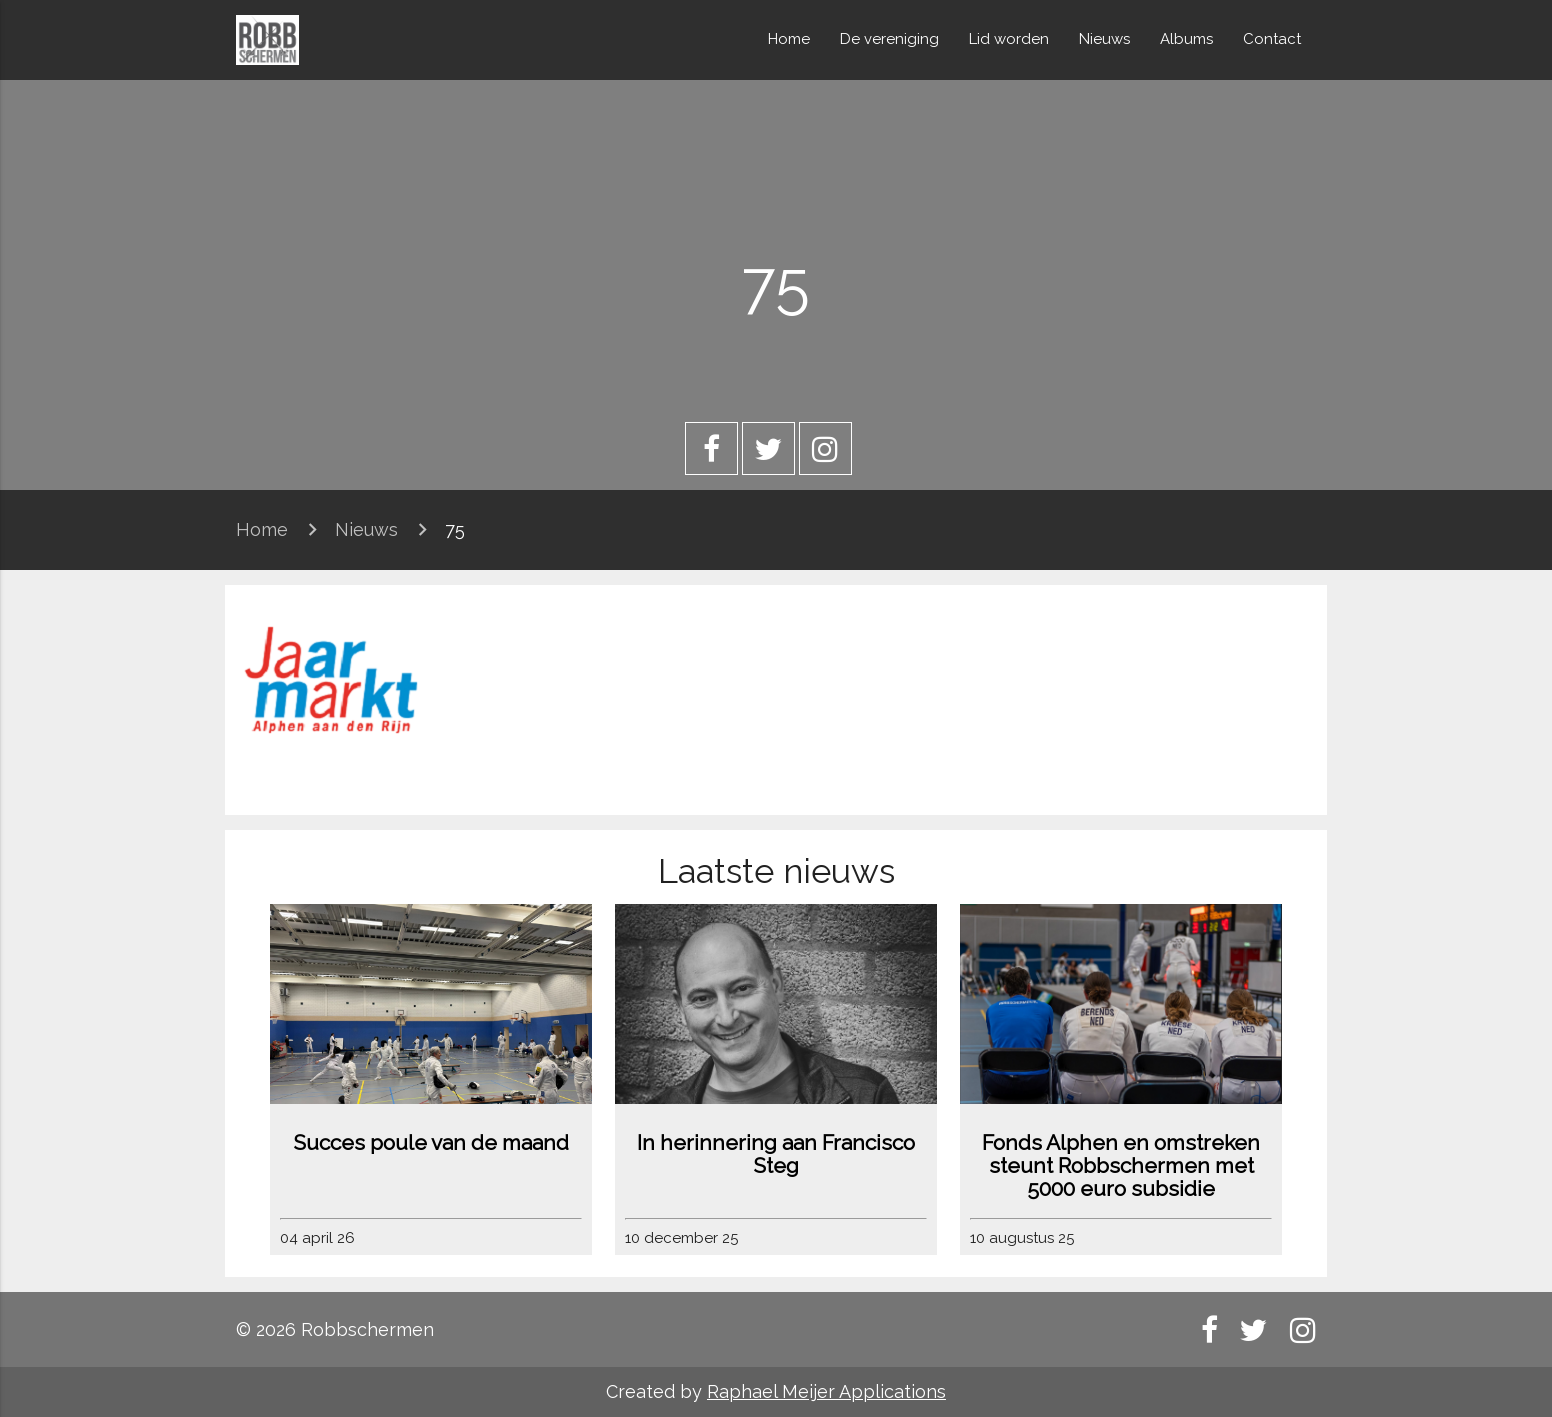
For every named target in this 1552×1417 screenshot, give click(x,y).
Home (789, 39)
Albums (1186, 39)
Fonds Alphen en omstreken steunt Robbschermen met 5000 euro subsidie (1121, 1165)
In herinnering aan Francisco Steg (776, 1154)
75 (455, 529)
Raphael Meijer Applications (826, 1391)
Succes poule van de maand (431, 1142)
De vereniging (889, 39)
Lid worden (1009, 39)
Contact (1272, 39)
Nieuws (1104, 39)
